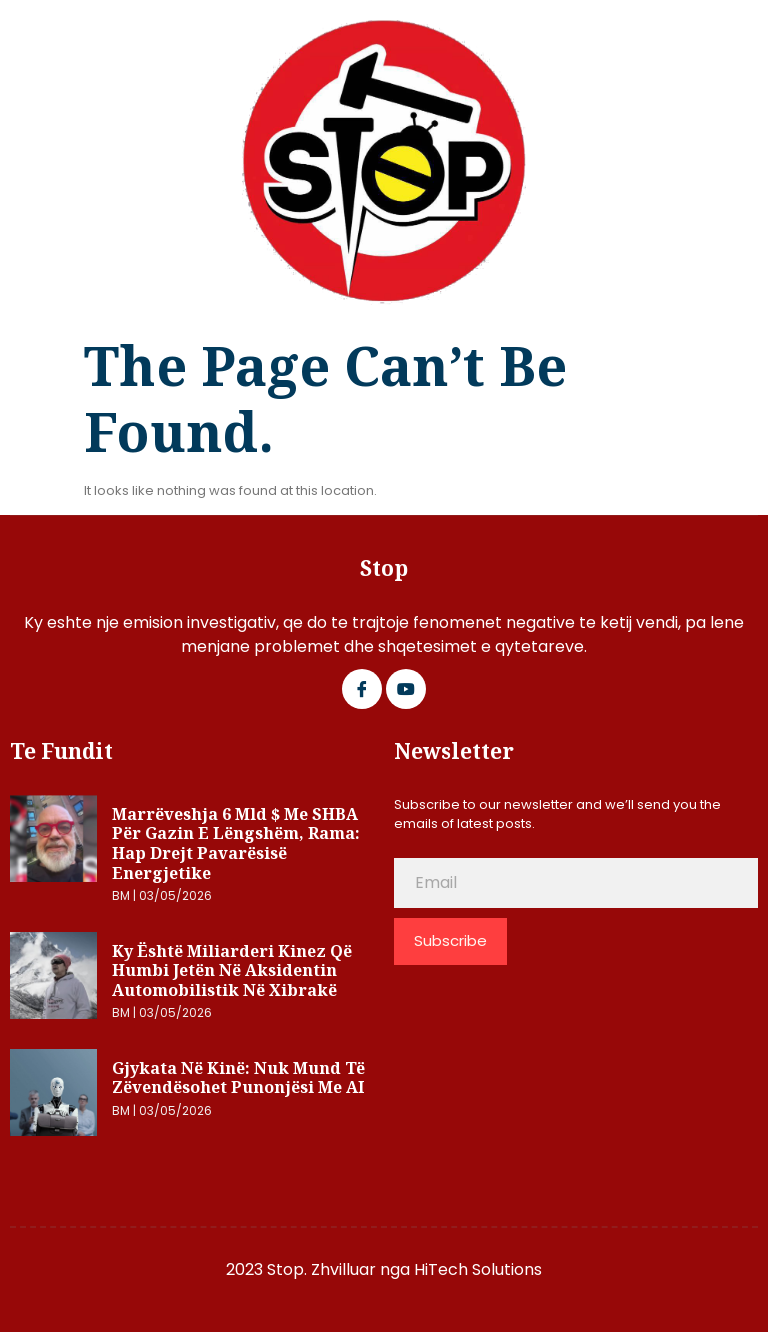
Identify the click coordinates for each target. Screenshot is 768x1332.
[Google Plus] (406, 689)
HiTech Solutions (478, 1269)
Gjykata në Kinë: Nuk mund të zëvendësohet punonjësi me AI (238, 1078)
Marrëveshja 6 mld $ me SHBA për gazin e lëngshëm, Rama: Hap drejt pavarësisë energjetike (236, 843)
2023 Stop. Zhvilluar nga (320, 1269)
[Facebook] (362, 689)
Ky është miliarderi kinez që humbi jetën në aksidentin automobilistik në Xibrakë (232, 970)
